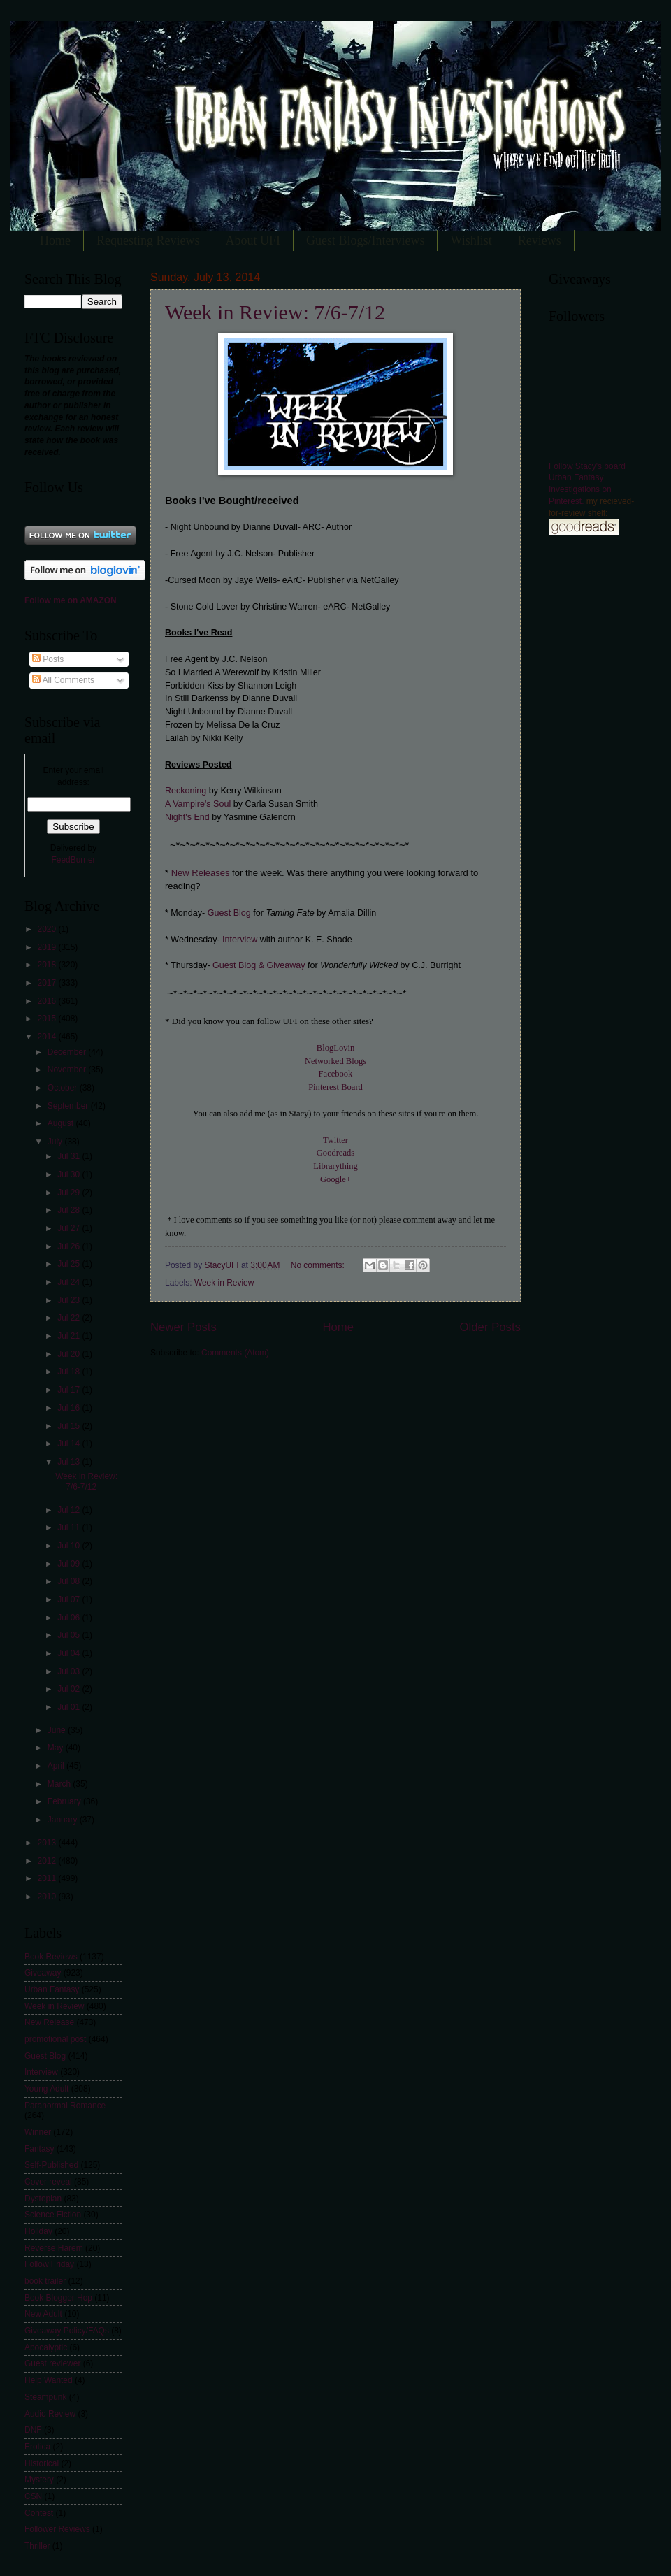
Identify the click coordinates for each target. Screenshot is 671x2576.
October (64, 1088)
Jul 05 (69, 1635)
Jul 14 (69, 1443)
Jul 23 (69, 1300)
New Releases (198, 873)
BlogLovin (335, 1048)
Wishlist (470, 240)
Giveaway (42, 1973)
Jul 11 (69, 1527)
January (64, 1820)
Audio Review (49, 2414)
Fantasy (39, 2149)
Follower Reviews (57, 2529)
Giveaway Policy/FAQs (66, 2331)
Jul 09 (69, 1564)
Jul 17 (69, 1390)
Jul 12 (69, 1510)
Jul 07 (69, 1599)
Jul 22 (69, 1318)
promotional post (55, 2039)
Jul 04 (69, 1653)
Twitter (335, 1140)
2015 (47, 1018)
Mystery (39, 2479)
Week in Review (224, 1283)
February (65, 1801)
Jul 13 (69, 1462)
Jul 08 (69, 1581)
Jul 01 (69, 1707)
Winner (37, 2132)
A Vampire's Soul (198, 804)
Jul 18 (69, 1371)
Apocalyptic (45, 2347)
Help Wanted (48, 2380)
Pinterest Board (335, 1087)
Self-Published (51, 2165)
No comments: (319, 1265)
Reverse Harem (53, 2248)
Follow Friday (49, 2264)
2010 (47, 1896)
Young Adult (46, 2089)
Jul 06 (69, 1617)
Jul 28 (69, 1210)
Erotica (37, 2447)
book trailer (45, 2281)
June (58, 1730)
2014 (47, 1037)
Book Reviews (51, 1957)
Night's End (188, 817)
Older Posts (490, 1327)
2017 (47, 983)
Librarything (335, 1166)
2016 (47, 1001)
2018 (47, 965)
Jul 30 (69, 1174)
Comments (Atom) (235, 1353)
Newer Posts (183, 1327)
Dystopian (43, 2198)
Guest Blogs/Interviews (365, 240)
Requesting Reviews (147, 240)
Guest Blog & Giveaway (258, 965)
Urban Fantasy (51, 1989)
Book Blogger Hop (58, 2298)
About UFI (252, 240)
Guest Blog (229, 913)
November (68, 1069)
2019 (47, 947)
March (60, 1784)
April (57, 1766)
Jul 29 (69, 1192)
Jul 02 (69, 1689)
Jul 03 (69, 1671)
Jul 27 (69, 1228)
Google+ (335, 1179)
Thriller (37, 2546)
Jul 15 (69, 1426)
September (69, 1106)
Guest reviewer (52, 2363)
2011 (47, 1878)
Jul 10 (69, 1545)
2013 (47, 1843)
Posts (48, 659)
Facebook (336, 1074)
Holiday (38, 2231)
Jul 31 (69, 1156)
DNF (33, 2430)
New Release (49, 2022)
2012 (47, 1861)
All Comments (63, 680)
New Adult (43, 2314)
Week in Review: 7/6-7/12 (275, 312)
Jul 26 (69, 1246)
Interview (239, 939)
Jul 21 (69, 1336)
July (56, 1141)
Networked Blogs (335, 1061)
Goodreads (335, 1153)
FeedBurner (73, 860)
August (62, 1123)
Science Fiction (52, 2214)
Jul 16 (69, 1408)
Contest (38, 2513)
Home (55, 240)
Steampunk (45, 2397)
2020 (47, 929)
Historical (41, 2463)
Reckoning (187, 791)
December (68, 1052)
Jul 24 (69, 1282)
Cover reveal (48, 2182)
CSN (33, 2496)
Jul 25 (69, 1264)
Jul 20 (69, 1354)
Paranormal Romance (65, 2105)
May (57, 1748)
